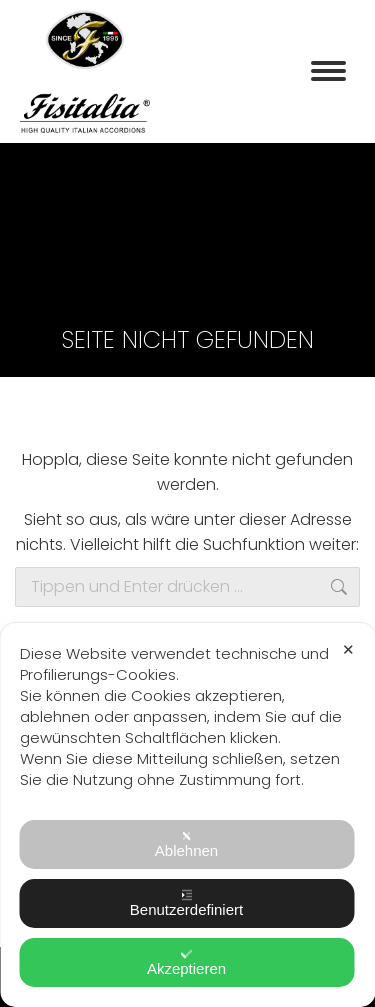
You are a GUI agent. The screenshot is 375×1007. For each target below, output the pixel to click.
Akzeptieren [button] (186, 962)
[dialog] (187, 815)
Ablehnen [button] (186, 844)
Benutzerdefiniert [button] (186, 903)
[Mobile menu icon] (328, 71)
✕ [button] (348, 649)
